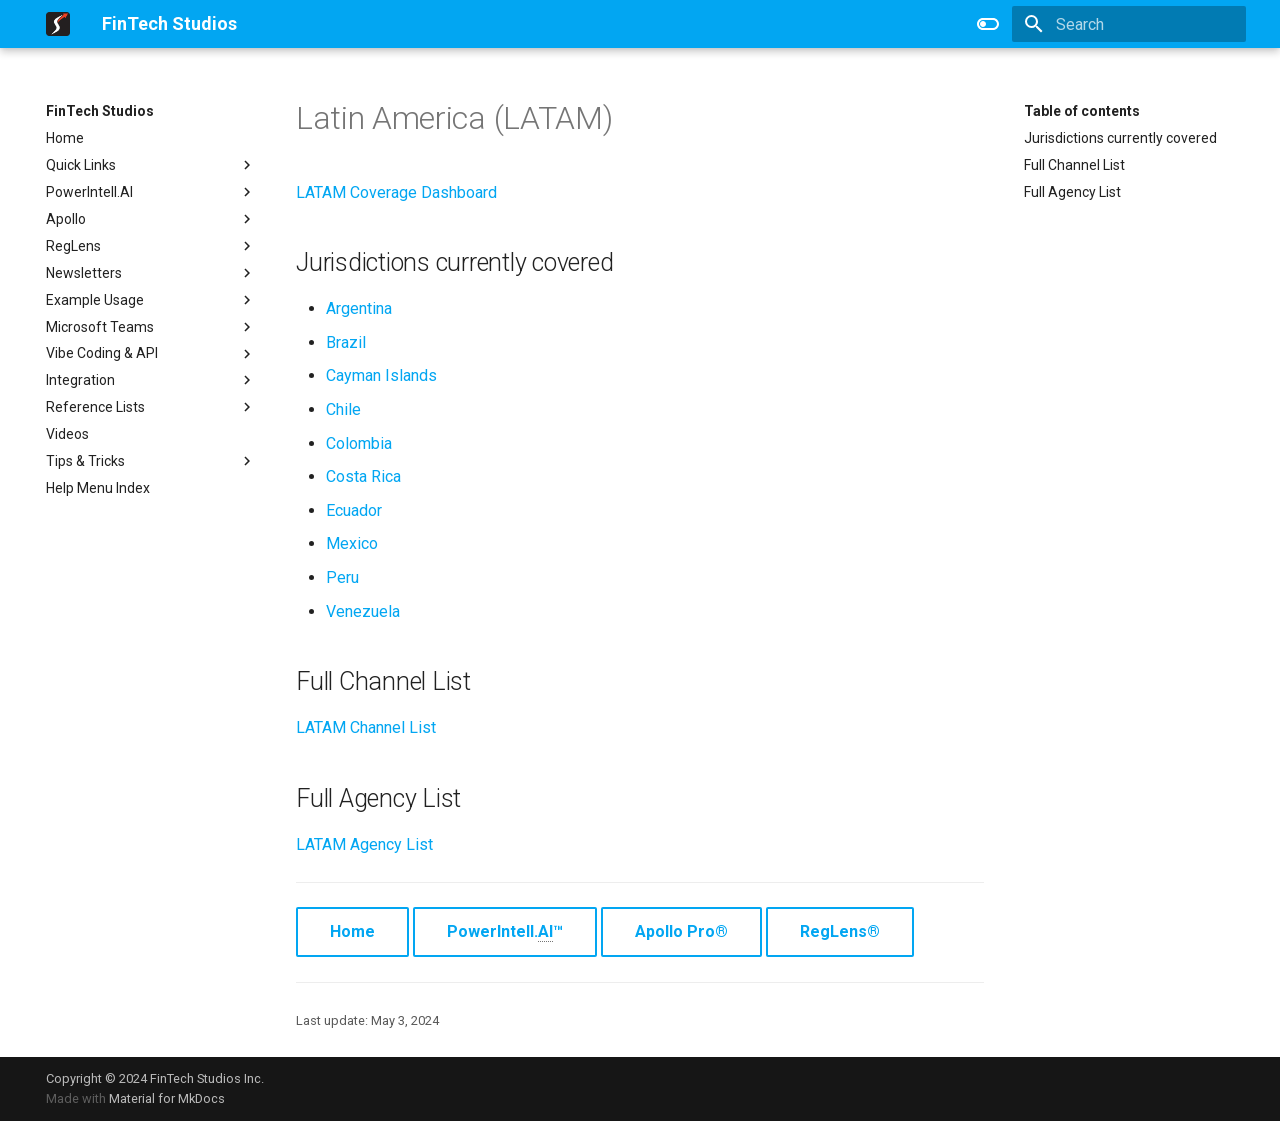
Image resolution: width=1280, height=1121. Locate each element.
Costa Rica (363, 476)
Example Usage (151, 300)
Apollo (151, 219)
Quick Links (151, 165)
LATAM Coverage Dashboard (396, 192)
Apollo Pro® (681, 931)
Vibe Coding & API (151, 354)
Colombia (359, 443)
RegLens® (840, 931)
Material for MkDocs (167, 1098)
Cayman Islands (381, 375)
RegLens (151, 246)
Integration (151, 380)
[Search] (1129, 24)
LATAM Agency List (364, 844)
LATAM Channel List (366, 727)
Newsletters (151, 273)
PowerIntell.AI (151, 192)
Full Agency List (1072, 192)
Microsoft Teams (151, 327)
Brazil (346, 342)
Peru (342, 577)
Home (65, 138)
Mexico (352, 543)
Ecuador (354, 510)
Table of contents (1082, 111)
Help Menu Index (98, 488)
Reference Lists (151, 407)
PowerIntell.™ (505, 932)
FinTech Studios (100, 111)
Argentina (359, 308)
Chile (343, 409)
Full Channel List (1074, 165)
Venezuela (363, 611)
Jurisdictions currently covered (1120, 138)
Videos (67, 434)
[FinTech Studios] (58, 24)
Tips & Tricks (151, 461)
